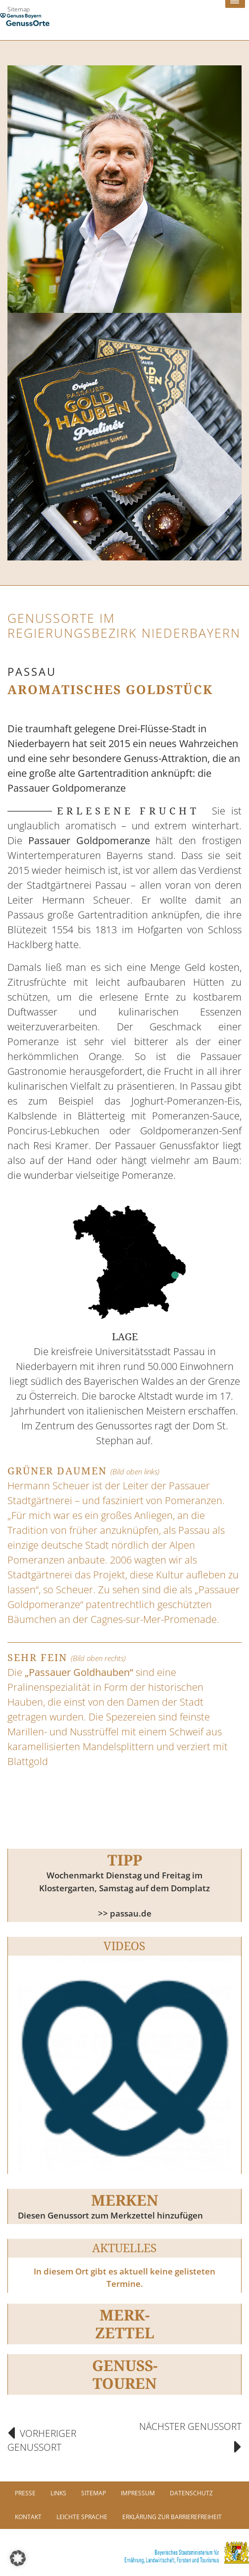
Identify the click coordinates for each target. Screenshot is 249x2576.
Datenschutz (191, 2493)
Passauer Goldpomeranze (89, 840)
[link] (124, 2552)
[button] (18, 2558)
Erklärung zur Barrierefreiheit (172, 2517)
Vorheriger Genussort (41, 2440)
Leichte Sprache (81, 2517)
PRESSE (25, 2493)
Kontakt (28, 2517)
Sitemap (18, 9)
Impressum (138, 2493)
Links (58, 2493)
